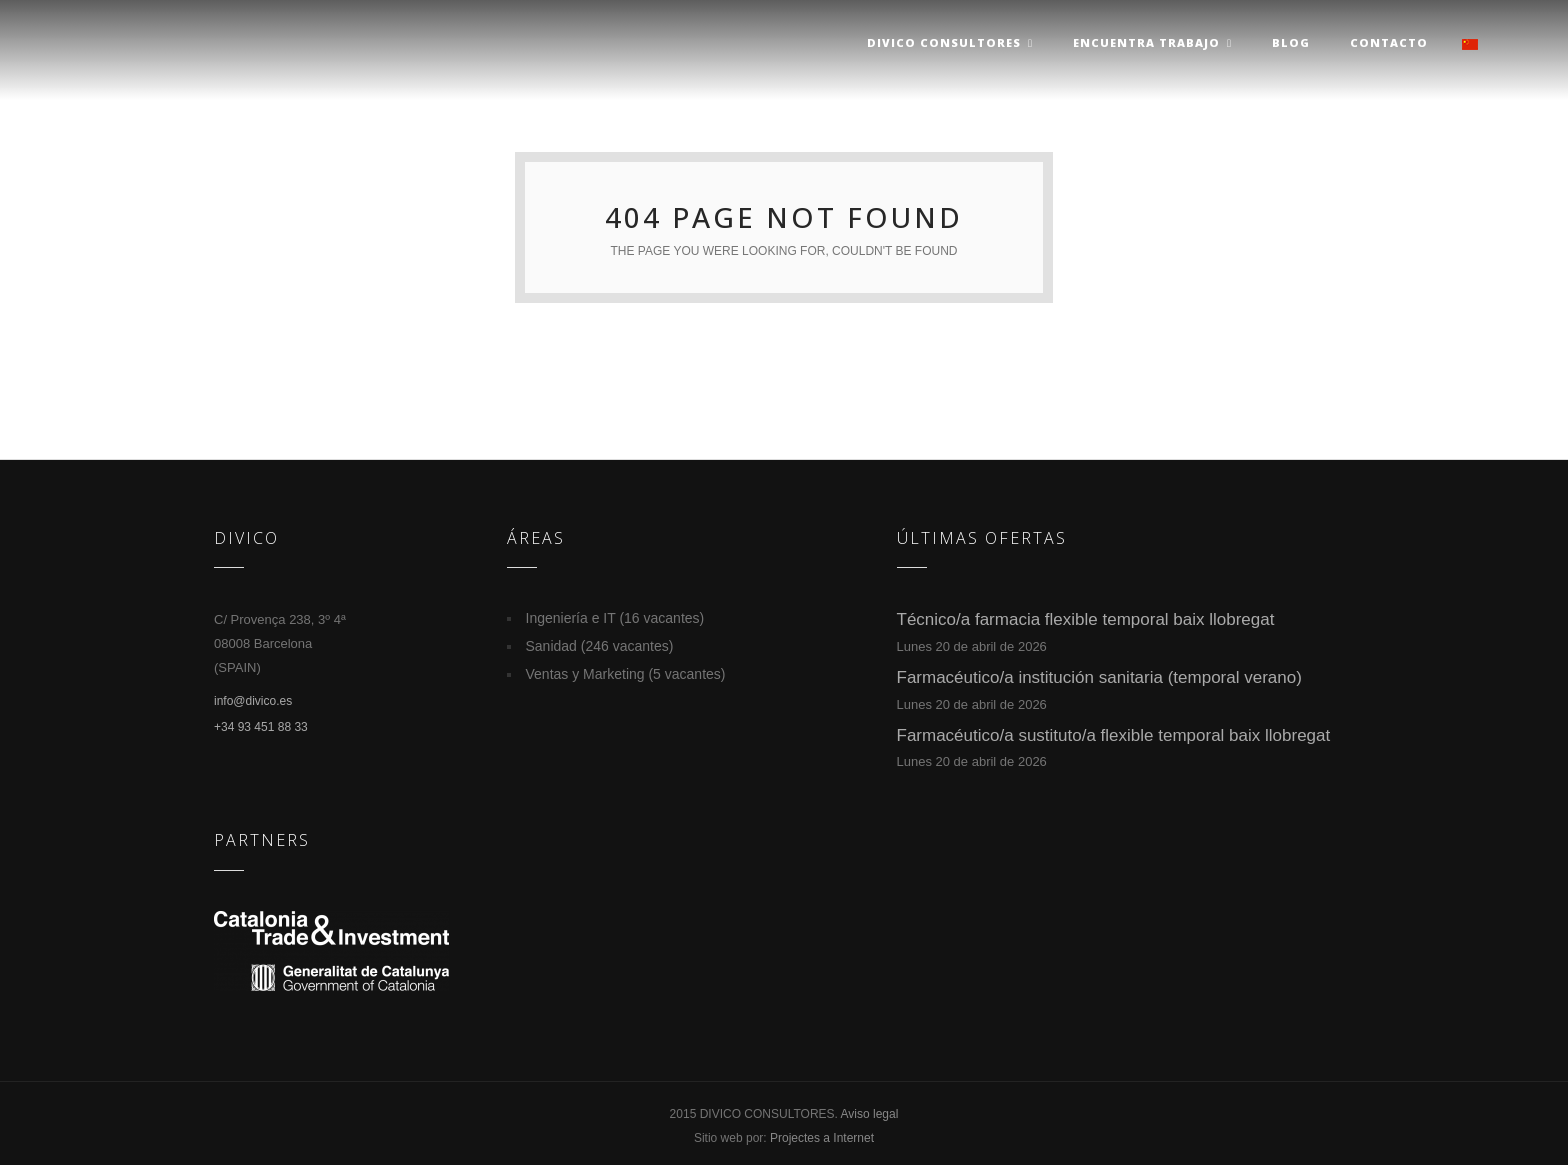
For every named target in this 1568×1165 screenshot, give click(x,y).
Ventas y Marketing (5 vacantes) (626, 674)
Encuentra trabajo (1152, 42)
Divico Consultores (950, 42)
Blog (1291, 42)
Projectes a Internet (822, 1138)
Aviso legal (870, 1114)
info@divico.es (253, 701)
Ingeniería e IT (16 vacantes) (615, 618)
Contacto (1389, 42)
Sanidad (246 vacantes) (600, 646)
